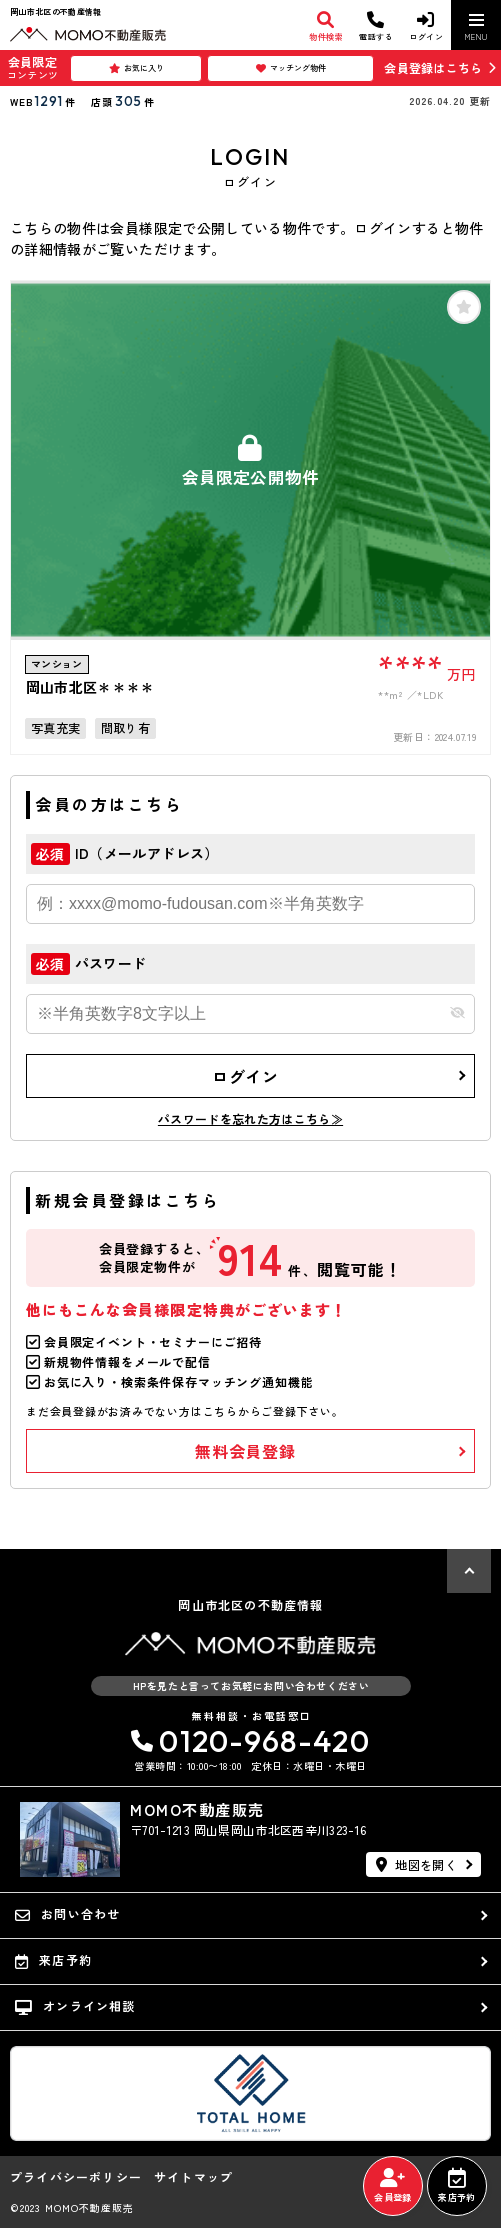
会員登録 (392, 2186)
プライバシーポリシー (76, 2177)
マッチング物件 (291, 68)
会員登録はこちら (433, 67)
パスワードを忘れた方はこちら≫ (250, 1118)
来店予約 (456, 2186)
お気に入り (136, 68)
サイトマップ (193, 2177)
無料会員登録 (245, 1451)
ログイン (245, 1076)
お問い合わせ (67, 1914)
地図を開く (416, 1864)
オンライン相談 (75, 2006)
